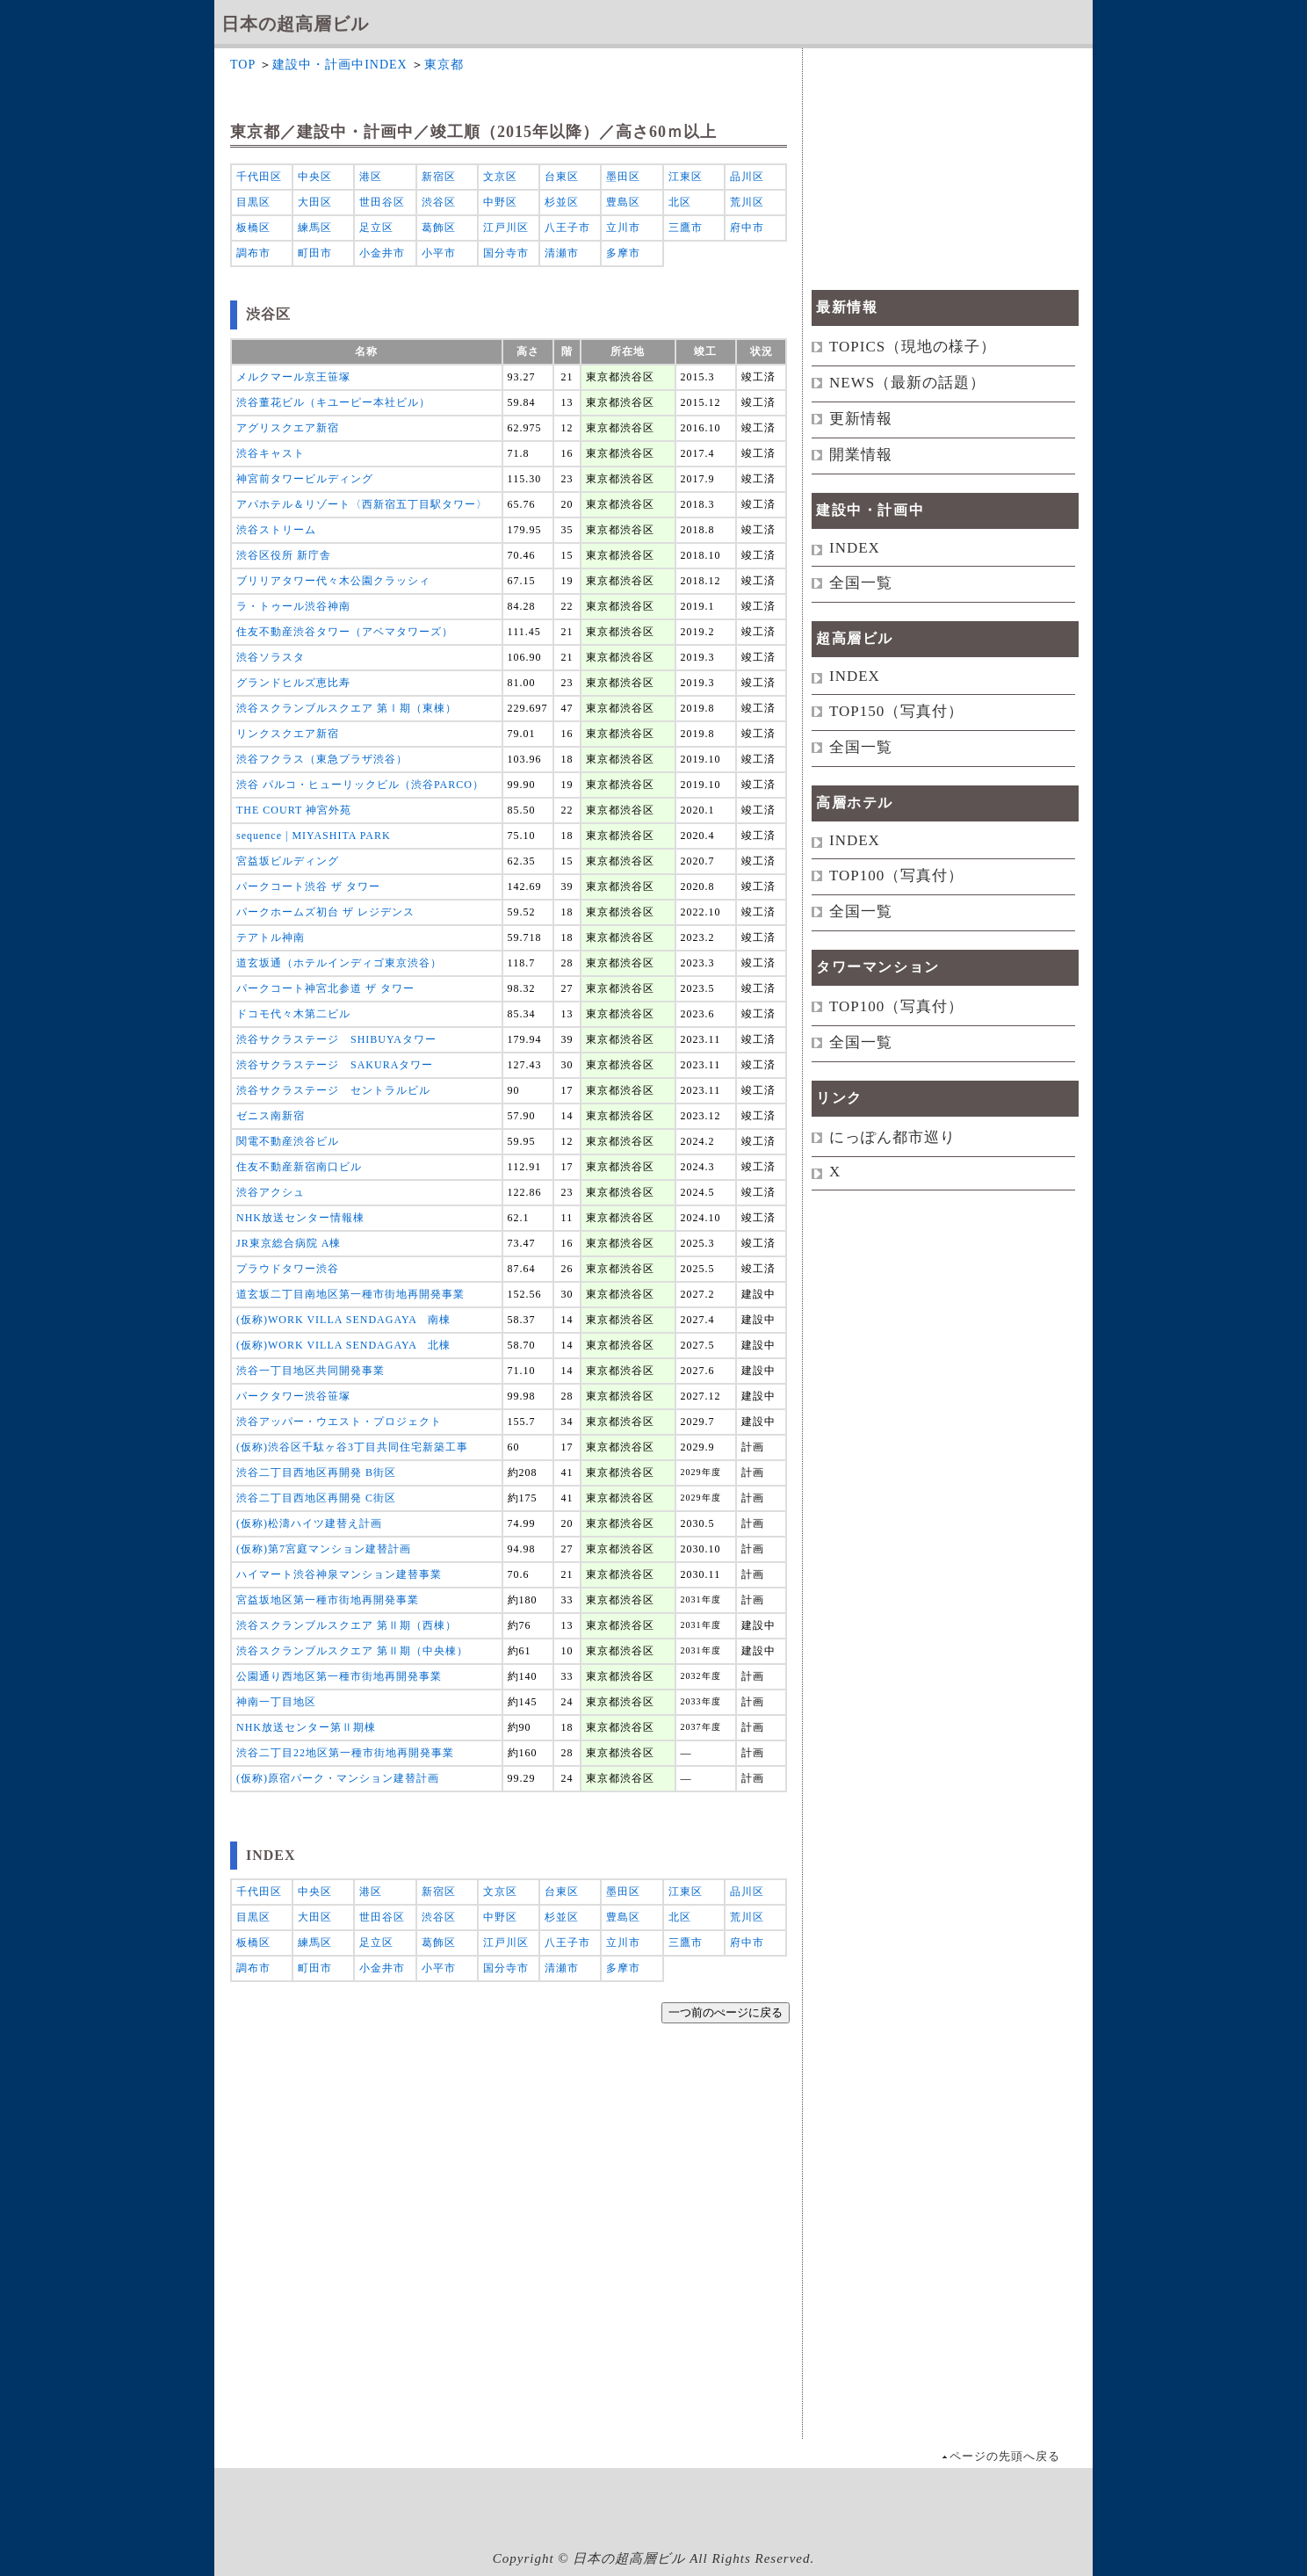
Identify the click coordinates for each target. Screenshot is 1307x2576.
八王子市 (567, 227)
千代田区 (259, 176)
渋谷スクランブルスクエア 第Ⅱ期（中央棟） (352, 1651)
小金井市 (382, 253)
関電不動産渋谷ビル (287, 1141)
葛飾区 (439, 227)
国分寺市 (506, 253)
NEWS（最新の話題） (907, 382)
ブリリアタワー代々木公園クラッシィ (333, 581)
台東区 (562, 176)
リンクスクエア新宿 (287, 733)
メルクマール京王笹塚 (293, 377)
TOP (243, 64)
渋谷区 (439, 202)
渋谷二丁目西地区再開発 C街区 (316, 1498)
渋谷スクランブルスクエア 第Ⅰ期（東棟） (346, 708)
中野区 (500, 202)
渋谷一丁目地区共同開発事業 (310, 1370)
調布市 (253, 253)
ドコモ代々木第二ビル (293, 1014)
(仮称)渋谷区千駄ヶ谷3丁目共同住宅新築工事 (352, 1447)
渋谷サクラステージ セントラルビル (333, 1090)
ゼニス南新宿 (270, 1116)
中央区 (315, 176)
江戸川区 (506, 227)
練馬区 (315, 227)
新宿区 (439, 176)
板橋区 (253, 227)
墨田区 (623, 176)
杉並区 (562, 202)
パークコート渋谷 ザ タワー (308, 886)
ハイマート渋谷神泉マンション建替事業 (339, 1574)
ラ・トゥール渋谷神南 (293, 606)
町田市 (315, 253)
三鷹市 (685, 227)
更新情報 (860, 418)
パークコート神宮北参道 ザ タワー (325, 988)
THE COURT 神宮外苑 (293, 810)
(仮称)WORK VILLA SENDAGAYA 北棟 (343, 1345)
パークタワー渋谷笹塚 (293, 1396)
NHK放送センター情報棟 (300, 1218)
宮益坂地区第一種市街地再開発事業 (327, 1600)
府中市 (747, 227)
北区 (679, 202)
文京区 (500, 176)
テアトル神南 (270, 937)
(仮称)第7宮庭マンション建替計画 (323, 1549)
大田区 (315, 202)
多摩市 (623, 253)
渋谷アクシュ (270, 1192)
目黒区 (253, 202)
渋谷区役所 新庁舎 (283, 555)
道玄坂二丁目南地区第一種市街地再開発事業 (350, 1294)
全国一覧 (860, 583)
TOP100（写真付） (896, 875)
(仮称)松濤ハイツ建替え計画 (309, 1523)
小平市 (439, 253)
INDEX (854, 547)
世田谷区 (382, 202)
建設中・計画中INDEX (340, 64)
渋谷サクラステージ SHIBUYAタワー (336, 1039)
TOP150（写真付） (896, 711)
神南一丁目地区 (276, 1702)
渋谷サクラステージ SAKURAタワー (334, 1065)
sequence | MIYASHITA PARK (313, 835)
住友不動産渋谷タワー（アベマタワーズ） (344, 632)
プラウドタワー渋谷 (287, 1269)
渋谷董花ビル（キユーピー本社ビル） (333, 402)
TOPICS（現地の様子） (912, 346)
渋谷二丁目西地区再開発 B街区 (316, 1472)
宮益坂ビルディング (287, 861)
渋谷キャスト (270, 453)
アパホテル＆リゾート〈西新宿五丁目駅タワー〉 (361, 504)
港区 (370, 176)
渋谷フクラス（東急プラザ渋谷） (322, 759)
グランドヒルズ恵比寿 (293, 683)
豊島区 (623, 202)
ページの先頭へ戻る (1005, 2456)
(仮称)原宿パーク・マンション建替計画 (337, 1778)
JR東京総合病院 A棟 (288, 1243)
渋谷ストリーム (276, 530)
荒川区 (747, 202)
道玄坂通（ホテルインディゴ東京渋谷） (339, 963)
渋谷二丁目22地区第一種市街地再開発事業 (345, 1753)
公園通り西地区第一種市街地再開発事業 (339, 1676)
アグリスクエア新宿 (287, 428)
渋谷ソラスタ (270, 657)
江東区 (685, 176)
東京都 (444, 64)
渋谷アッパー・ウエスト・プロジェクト (339, 1421)
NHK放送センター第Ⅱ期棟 (306, 1727)
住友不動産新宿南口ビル (299, 1167)
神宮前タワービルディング (304, 479)
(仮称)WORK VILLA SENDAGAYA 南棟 (343, 1319)
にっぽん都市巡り (892, 1137)
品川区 (747, 176)
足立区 (376, 227)
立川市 (623, 227)
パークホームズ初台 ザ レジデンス (325, 912)
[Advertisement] (512, 2271)
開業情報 (860, 454)
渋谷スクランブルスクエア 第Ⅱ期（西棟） (346, 1625)
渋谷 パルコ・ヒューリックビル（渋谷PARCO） (360, 784)
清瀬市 (562, 253)
